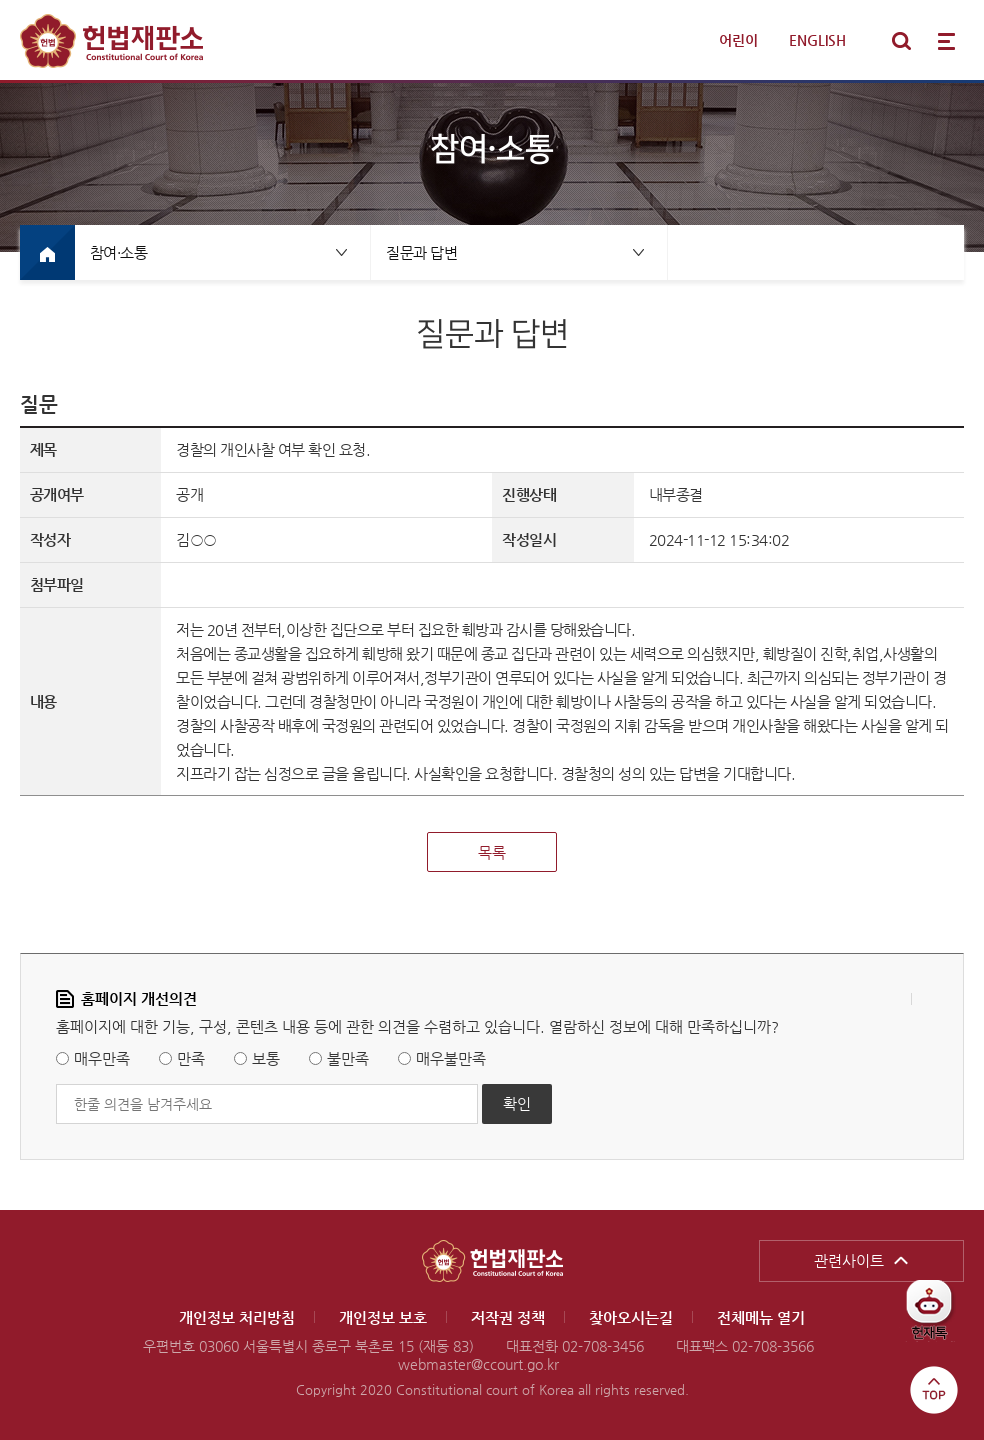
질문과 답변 (421, 252)
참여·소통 (119, 252)
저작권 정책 (508, 1317)
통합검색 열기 (901, 41)
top (934, 1390)
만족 (191, 1058)
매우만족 (102, 1058)
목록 (492, 852)
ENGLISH (817, 40)
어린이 (738, 40)
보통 (266, 1058)
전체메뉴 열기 (946, 41)
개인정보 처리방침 (237, 1317)
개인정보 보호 (383, 1317)
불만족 (348, 1058)
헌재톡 (936, 1317)
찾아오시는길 (631, 1317)
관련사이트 (849, 1260)
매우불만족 (451, 1058)
